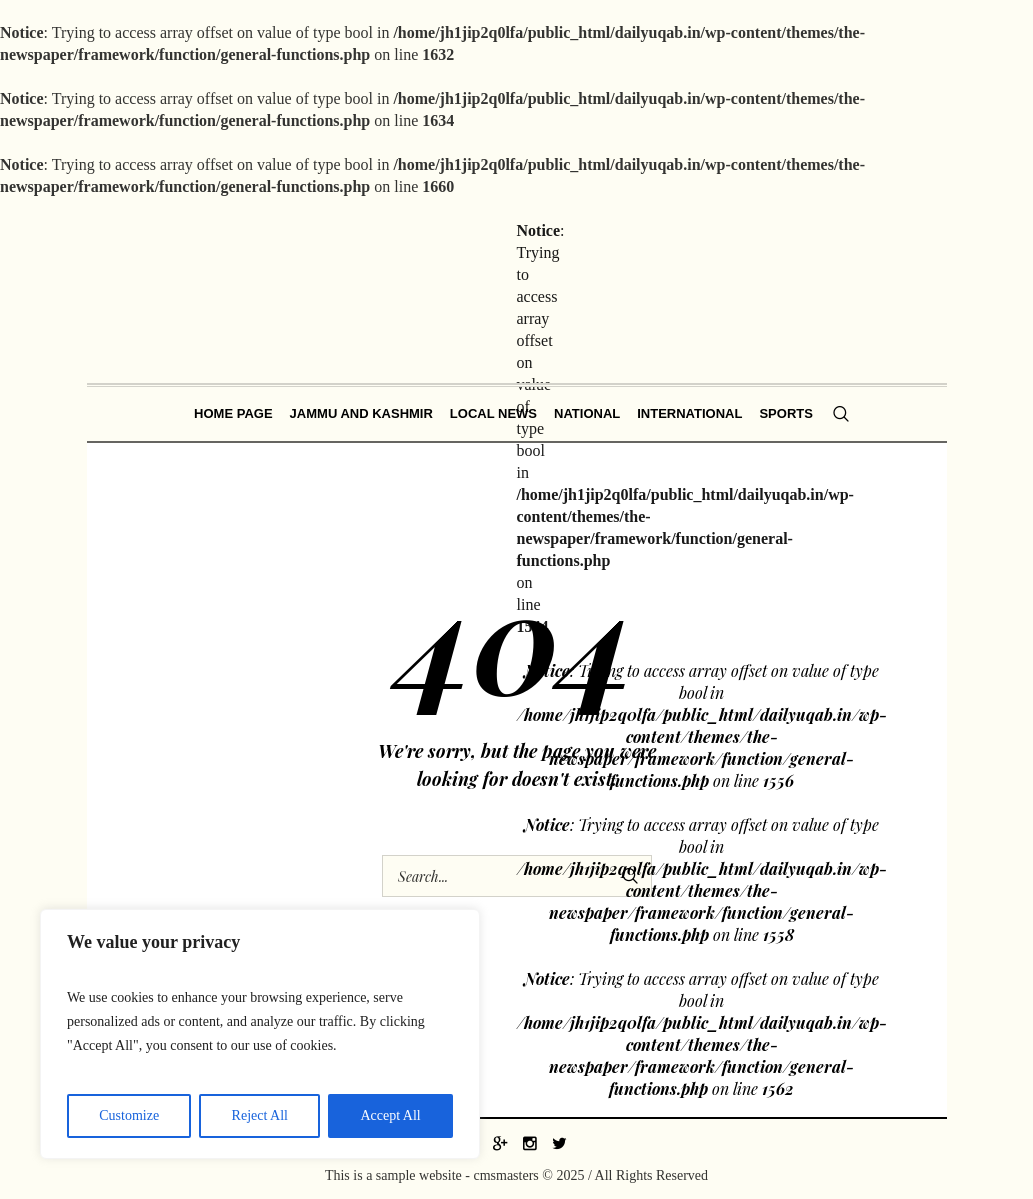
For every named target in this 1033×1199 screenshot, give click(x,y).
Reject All (260, 1115)
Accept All (390, 1115)
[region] (260, 1034)
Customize (129, 1115)
